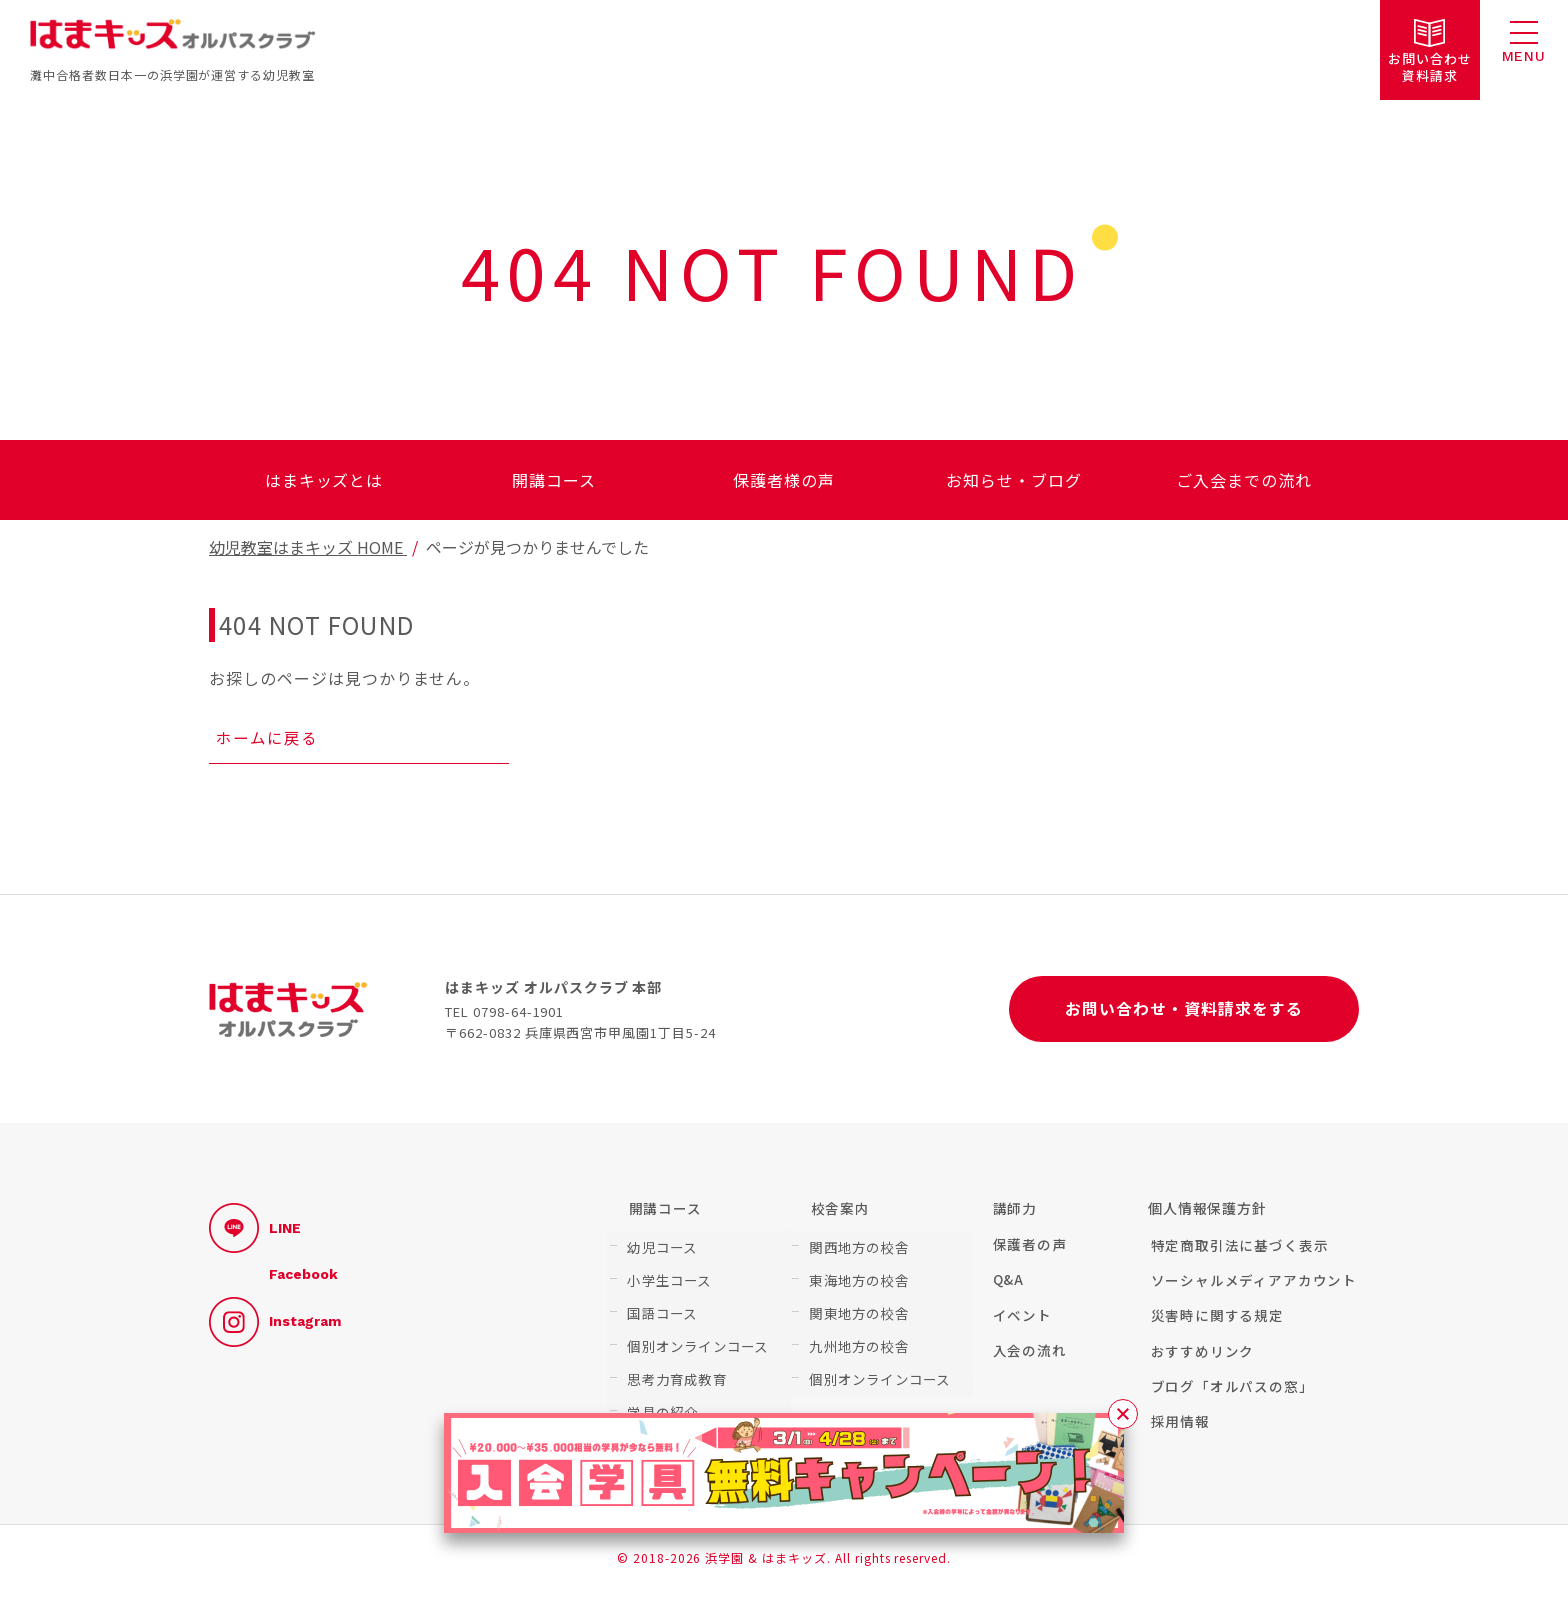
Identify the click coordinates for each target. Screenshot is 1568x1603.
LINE (255, 1236)
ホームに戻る (268, 740)
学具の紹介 (660, 1404)
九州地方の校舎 (856, 1344)
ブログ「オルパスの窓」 (1229, 1397)
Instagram (275, 1330)
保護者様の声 (784, 480)
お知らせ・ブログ (1014, 480)
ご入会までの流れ (1244, 480)
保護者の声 (1027, 1252)
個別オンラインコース (694, 1344)
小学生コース (666, 1283)
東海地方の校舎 (856, 1283)
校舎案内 (837, 1216)
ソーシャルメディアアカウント (1251, 1288)
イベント (1019, 1324)
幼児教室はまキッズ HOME (308, 547)
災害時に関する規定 (1215, 1324)
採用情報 (1177, 1433)
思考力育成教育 (674, 1374)
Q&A (1006, 1288)
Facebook (303, 1283)
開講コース (554, 480)
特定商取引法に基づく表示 (1237, 1252)
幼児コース (659, 1253)
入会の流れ (1027, 1361)
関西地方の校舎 (856, 1253)
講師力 (1012, 1216)
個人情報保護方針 (1207, 1216)
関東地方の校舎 (856, 1313)
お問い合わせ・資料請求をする (1183, 1015)
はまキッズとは (324, 480)
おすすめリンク (1200, 1361)
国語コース (659, 1313)
